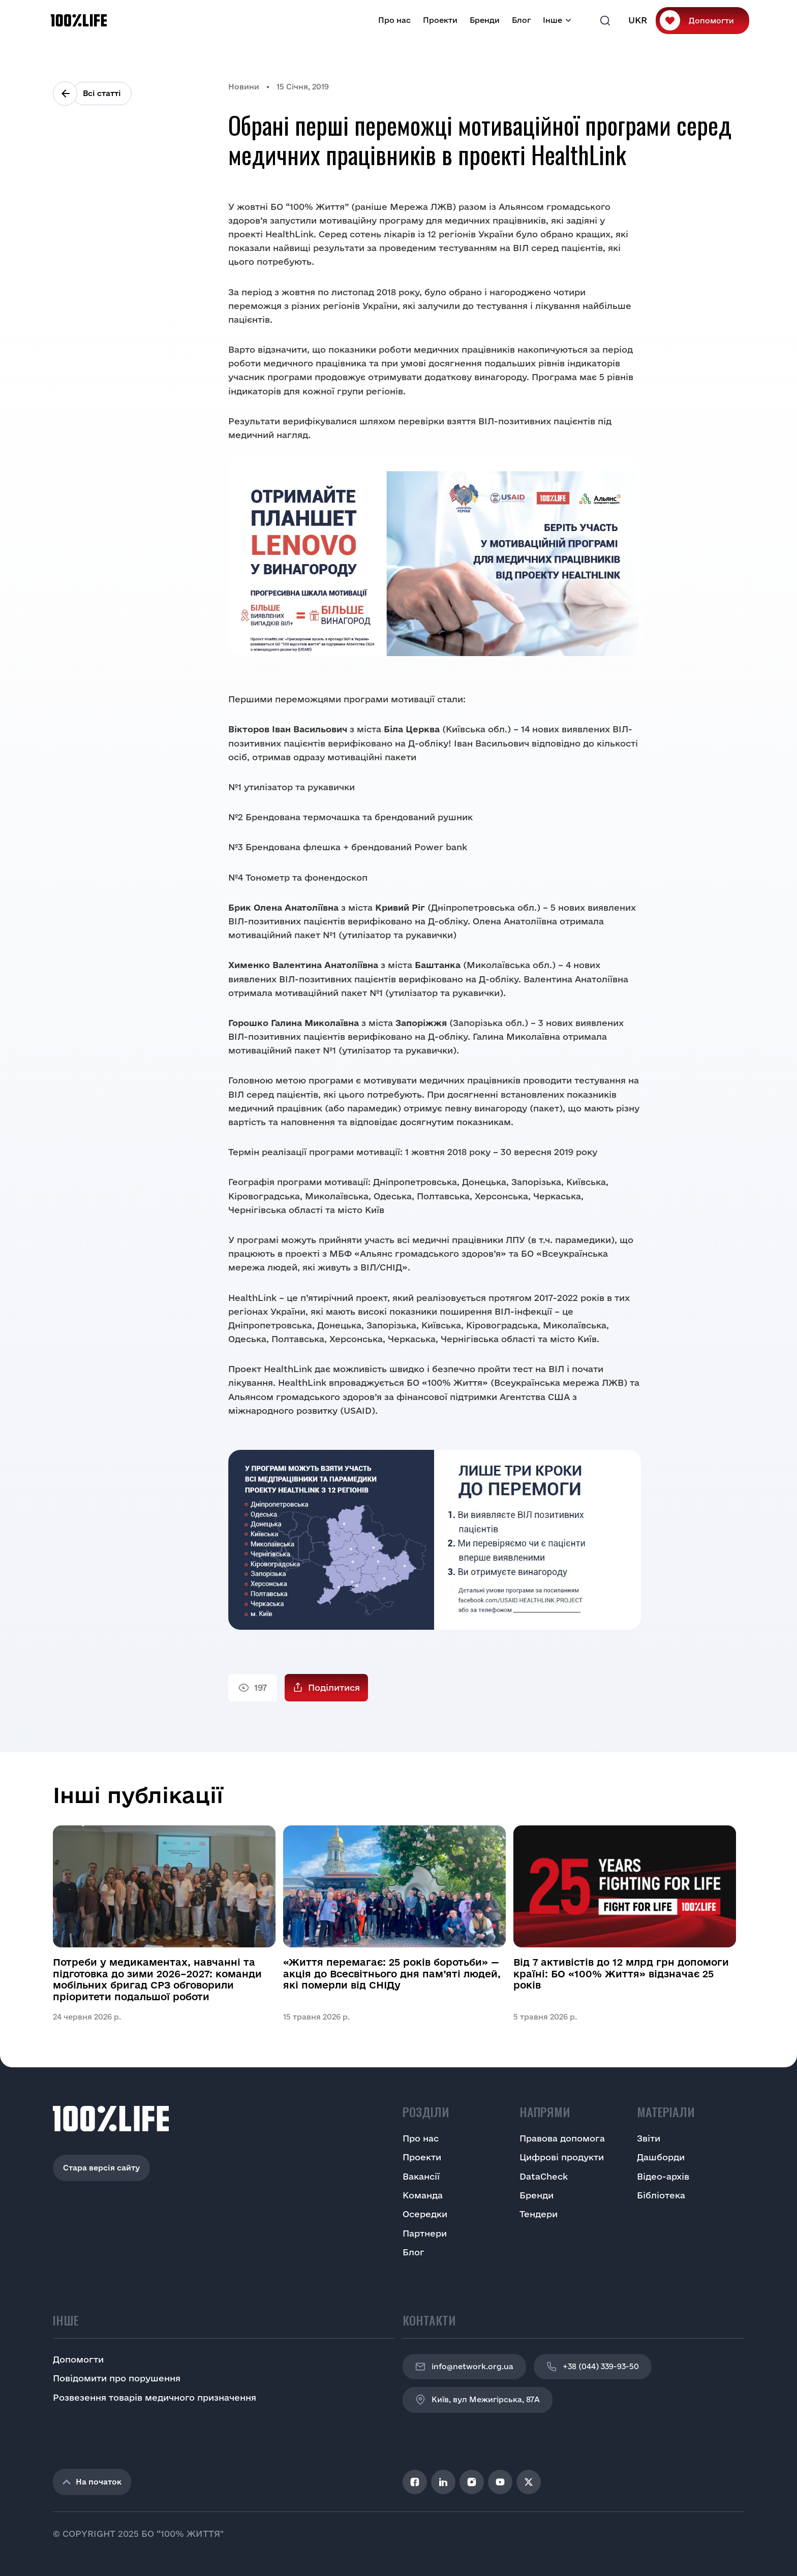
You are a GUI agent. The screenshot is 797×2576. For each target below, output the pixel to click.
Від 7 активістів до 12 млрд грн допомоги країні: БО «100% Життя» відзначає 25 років (621, 1974)
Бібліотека (661, 2195)
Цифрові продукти (561, 2157)
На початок (92, 2481)
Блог (521, 20)
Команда (423, 2195)
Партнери (425, 2233)
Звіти (648, 2138)
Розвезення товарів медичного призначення (154, 2397)
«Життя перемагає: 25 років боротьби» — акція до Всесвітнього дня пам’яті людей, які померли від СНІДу (392, 1974)
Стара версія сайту (101, 2167)
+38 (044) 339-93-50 (592, 2367)
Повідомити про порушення (116, 2378)
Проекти (440, 20)
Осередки (425, 2214)
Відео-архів (663, 2176)
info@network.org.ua (464, 2367)
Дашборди (661, 2157)
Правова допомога (562, 2138)
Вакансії (421, 2176)
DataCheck (543, 2176)
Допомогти (711, 20)
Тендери (538, 2214)
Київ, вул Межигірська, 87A (477, 2400)
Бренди (485, 20)
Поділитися (334, 1687)
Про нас (394, 20)
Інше (552, 20)
